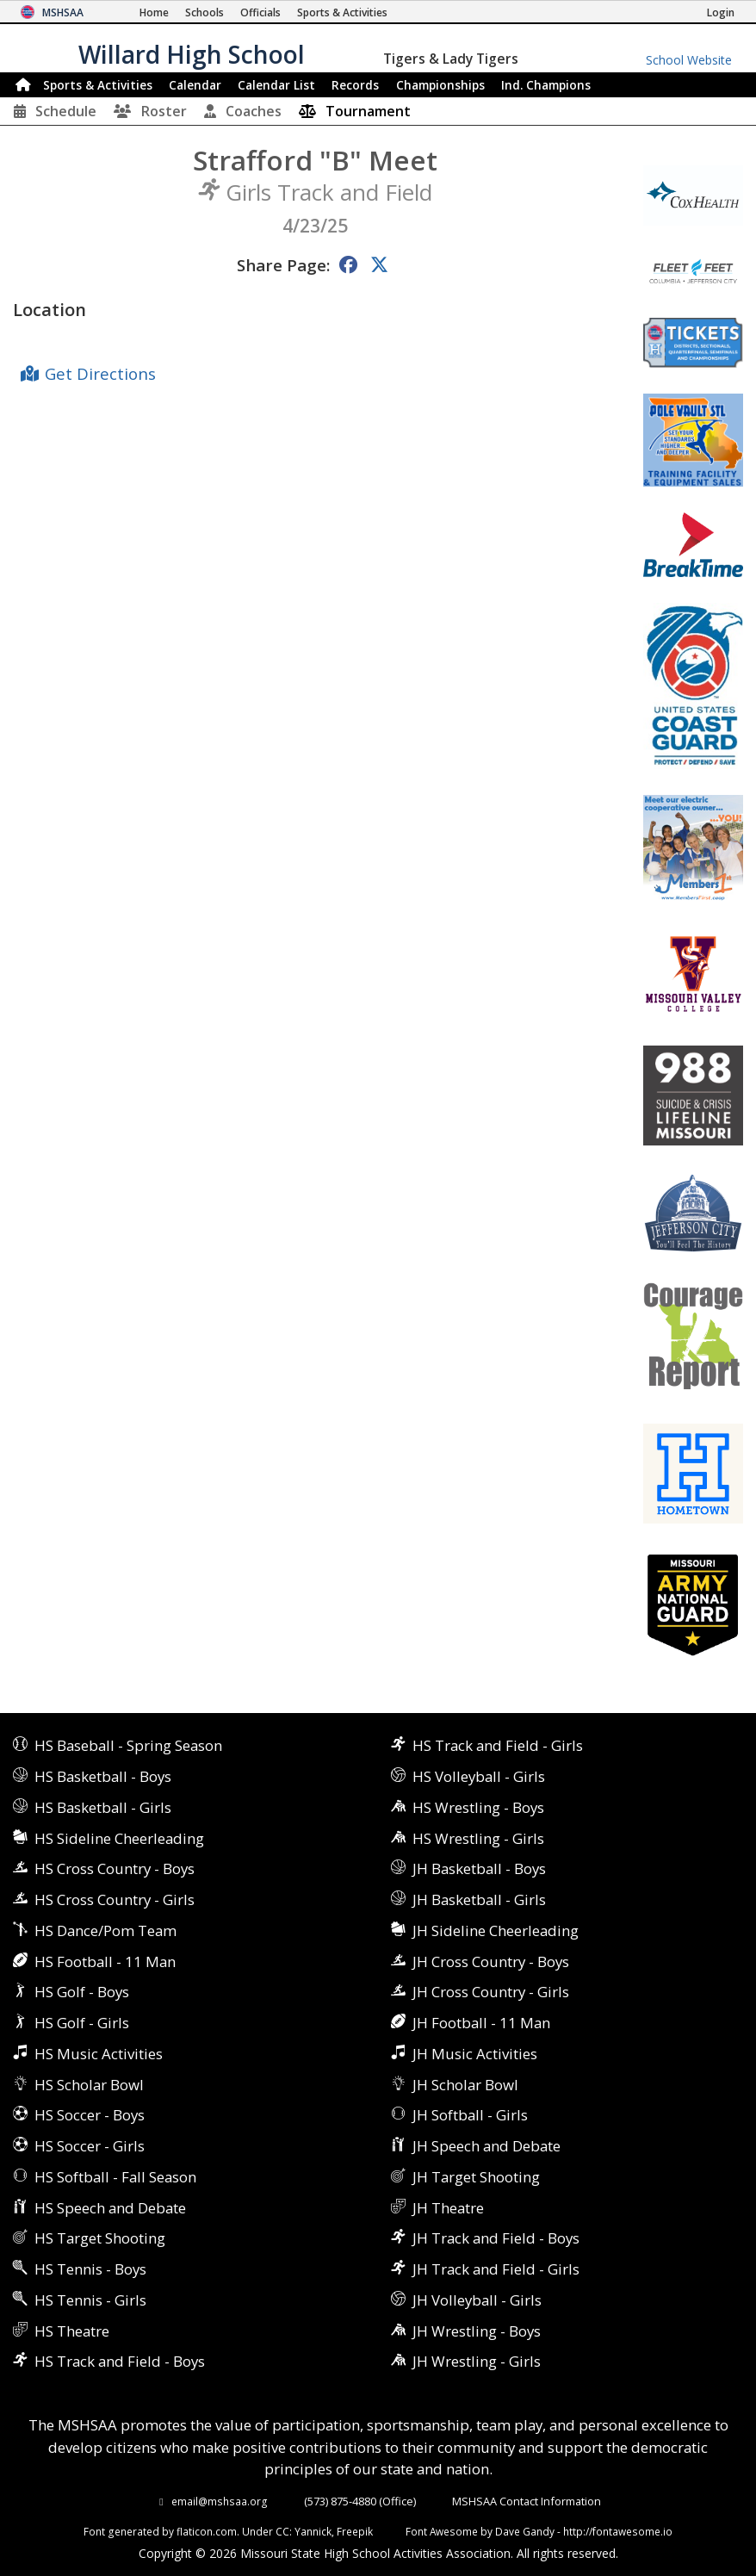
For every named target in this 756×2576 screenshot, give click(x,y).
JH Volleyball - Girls (477, 2300)
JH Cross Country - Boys (490, 1961)
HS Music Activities (98, 2054)
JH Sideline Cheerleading (495, 1930)
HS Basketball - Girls (102, 1807)
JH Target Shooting (476, 2177)
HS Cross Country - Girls (114, 1899)
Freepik (355, 2531)
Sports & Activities (97, 85)
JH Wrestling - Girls (476, 2361)
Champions (546, 85)
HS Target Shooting (99, 2238)
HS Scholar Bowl (89, 2085)
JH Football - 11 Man (481, 2023)
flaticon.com (207, 2531)
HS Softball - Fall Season (115, 2177)
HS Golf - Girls (81, 2023)
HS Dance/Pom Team (105, 1930)
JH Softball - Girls (470, 2115)
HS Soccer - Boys (89, 2115)
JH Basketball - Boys (479, 1868)
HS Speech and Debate (110, 2208)
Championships (440, 85)
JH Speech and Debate (486, 2146)
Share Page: (283, 265)
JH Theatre (448, 2208)
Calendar (195, 85)
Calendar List (276, 85)
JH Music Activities (474, 2054)
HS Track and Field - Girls (497, 1745)
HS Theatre (71, 2331)
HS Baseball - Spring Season (128, 1745)
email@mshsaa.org (219, 2501)
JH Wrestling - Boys (476, 2331)
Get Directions (100, 373)
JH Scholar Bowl (465, 2085)
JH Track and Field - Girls (495, 2269)
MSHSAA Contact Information (526, 2501)
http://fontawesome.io (617, 2531)
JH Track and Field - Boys (495, 2238)
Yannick (313, 2531)
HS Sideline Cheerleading (119, 1838)
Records (355, 85)
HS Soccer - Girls (89, 2146)
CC (282, 2531)
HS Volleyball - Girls (478, 1776)
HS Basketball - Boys (102, 1776)
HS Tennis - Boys (90, 2269)
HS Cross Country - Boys (114, 1868)
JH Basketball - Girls (479, 1899)
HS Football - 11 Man (105, 1961)
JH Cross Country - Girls (490, 1992)
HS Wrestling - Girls (478, 1838)
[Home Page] (154, 12)
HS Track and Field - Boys (119, 2361)
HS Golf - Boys (81, 1992)
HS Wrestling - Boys (478, 1807)
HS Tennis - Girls (90, 2300)
